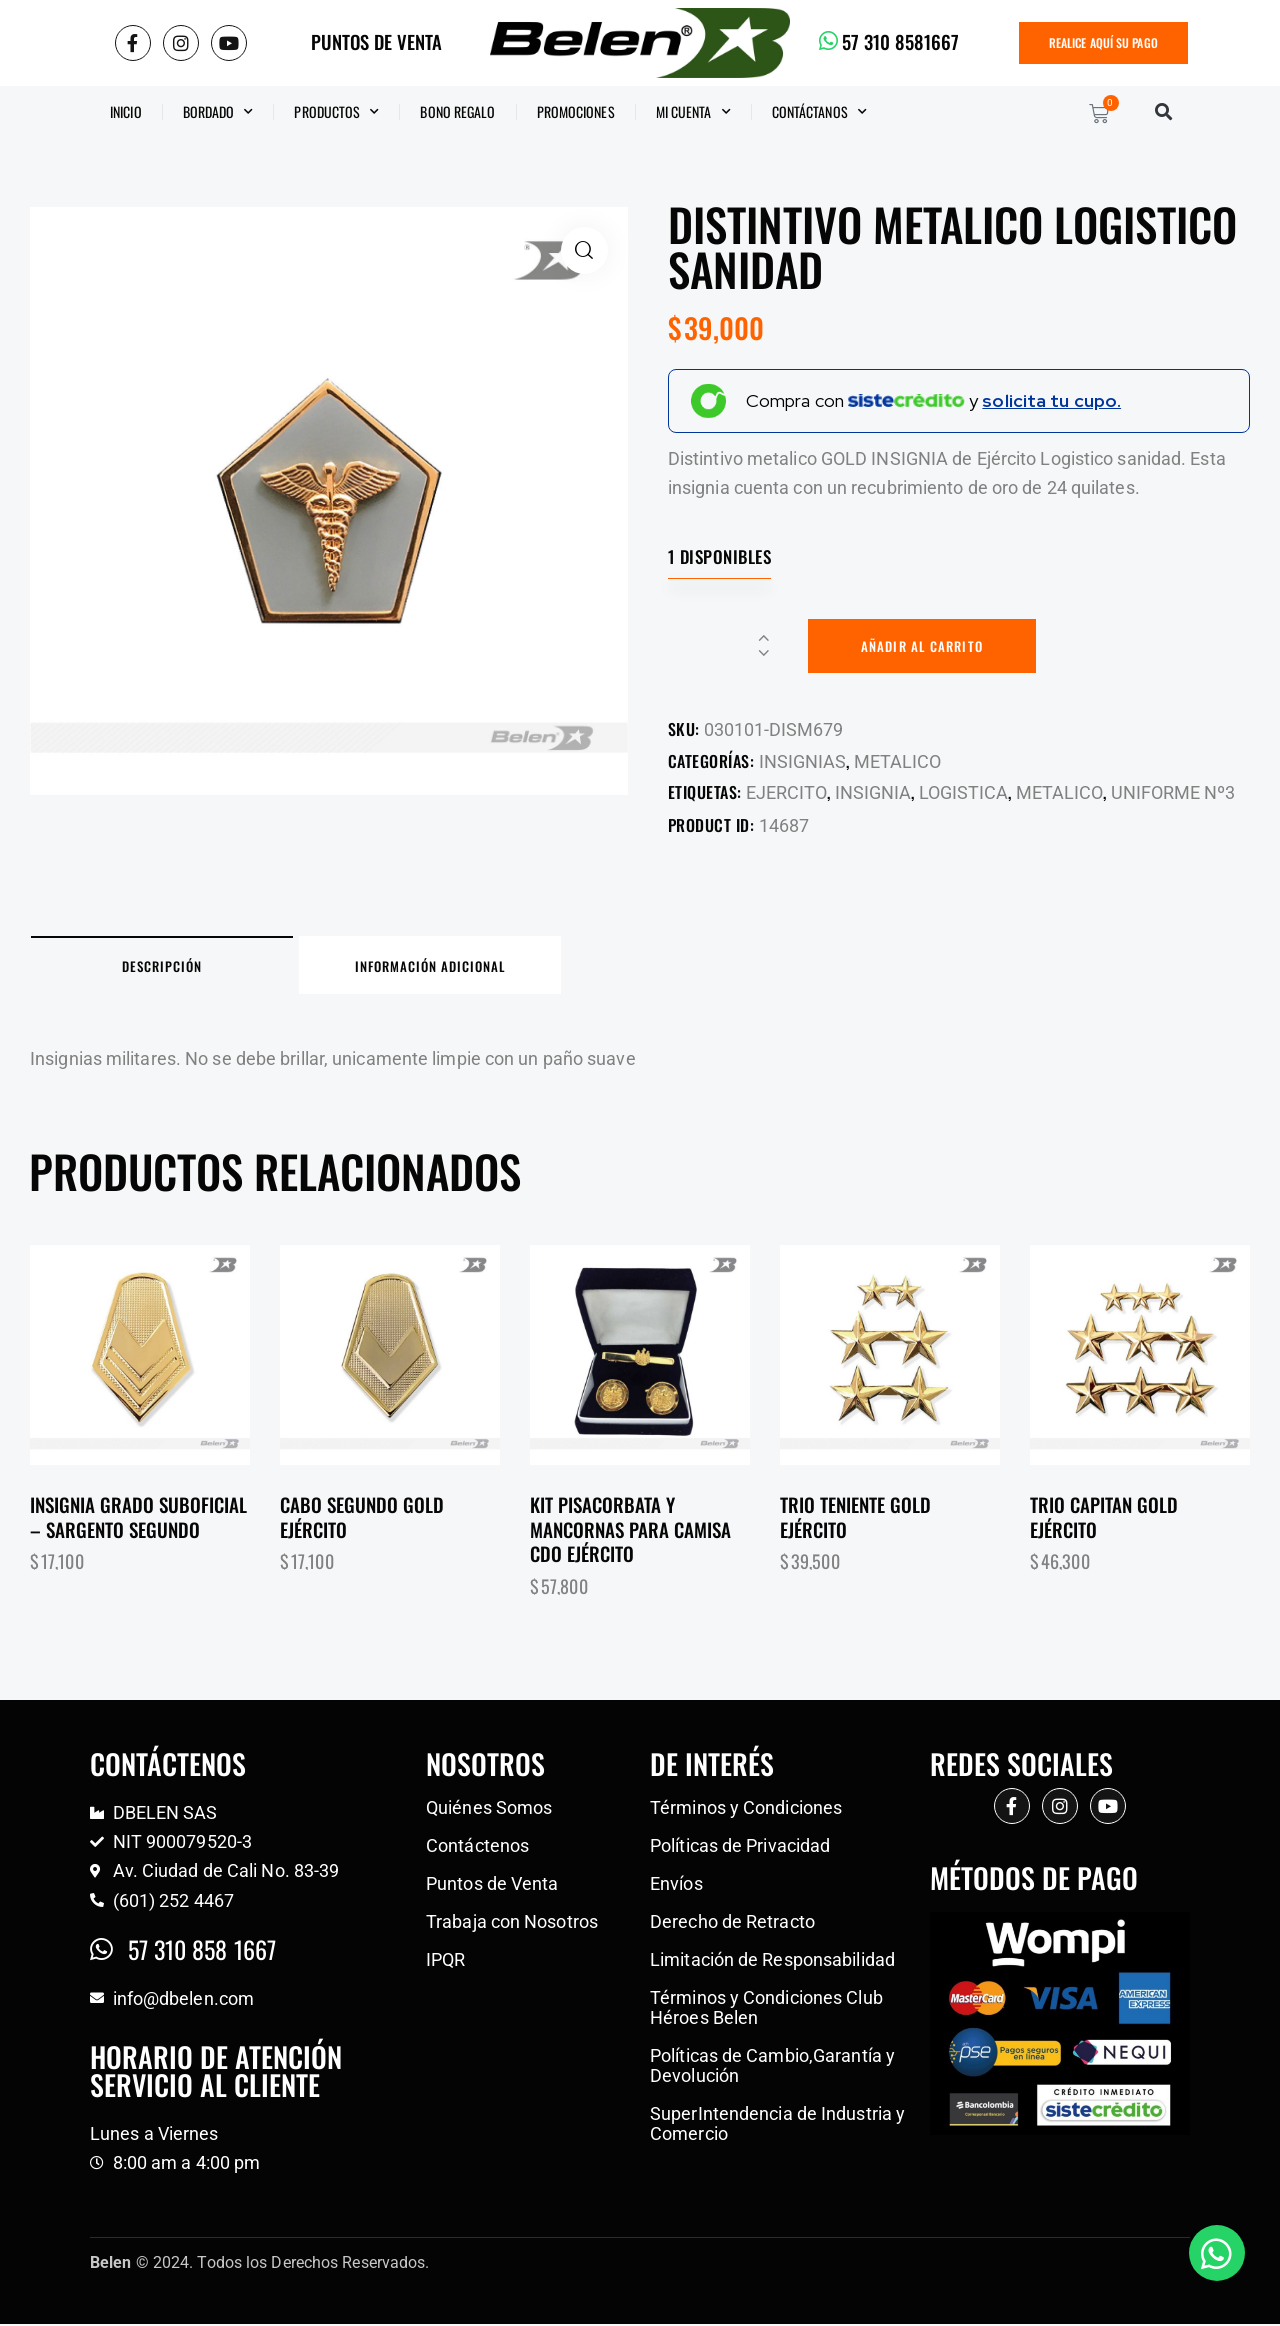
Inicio (126, 111)
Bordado (218, 112)
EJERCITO (786, 793)
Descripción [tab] (170, 968)
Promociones (576, 111)
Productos (336, 112)
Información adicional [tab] (454, 968)
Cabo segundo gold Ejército (364, 1519)
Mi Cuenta (693, 112)
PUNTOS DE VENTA (376, 41)
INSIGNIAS (802, 761)
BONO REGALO (457, 111)
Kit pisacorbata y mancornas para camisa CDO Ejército (630, 1532)
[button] (1163, 111)
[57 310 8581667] (829, 41)
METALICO (897, 761)
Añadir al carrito (924, 646)
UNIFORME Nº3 (1173, 793)
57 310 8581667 (900, 41)
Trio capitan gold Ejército (1106, 1519)
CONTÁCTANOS (819, 112)
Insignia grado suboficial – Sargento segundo (138, 1519)
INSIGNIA (873, 793)
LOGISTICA (963, 793)
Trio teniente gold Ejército (858, 1519)
